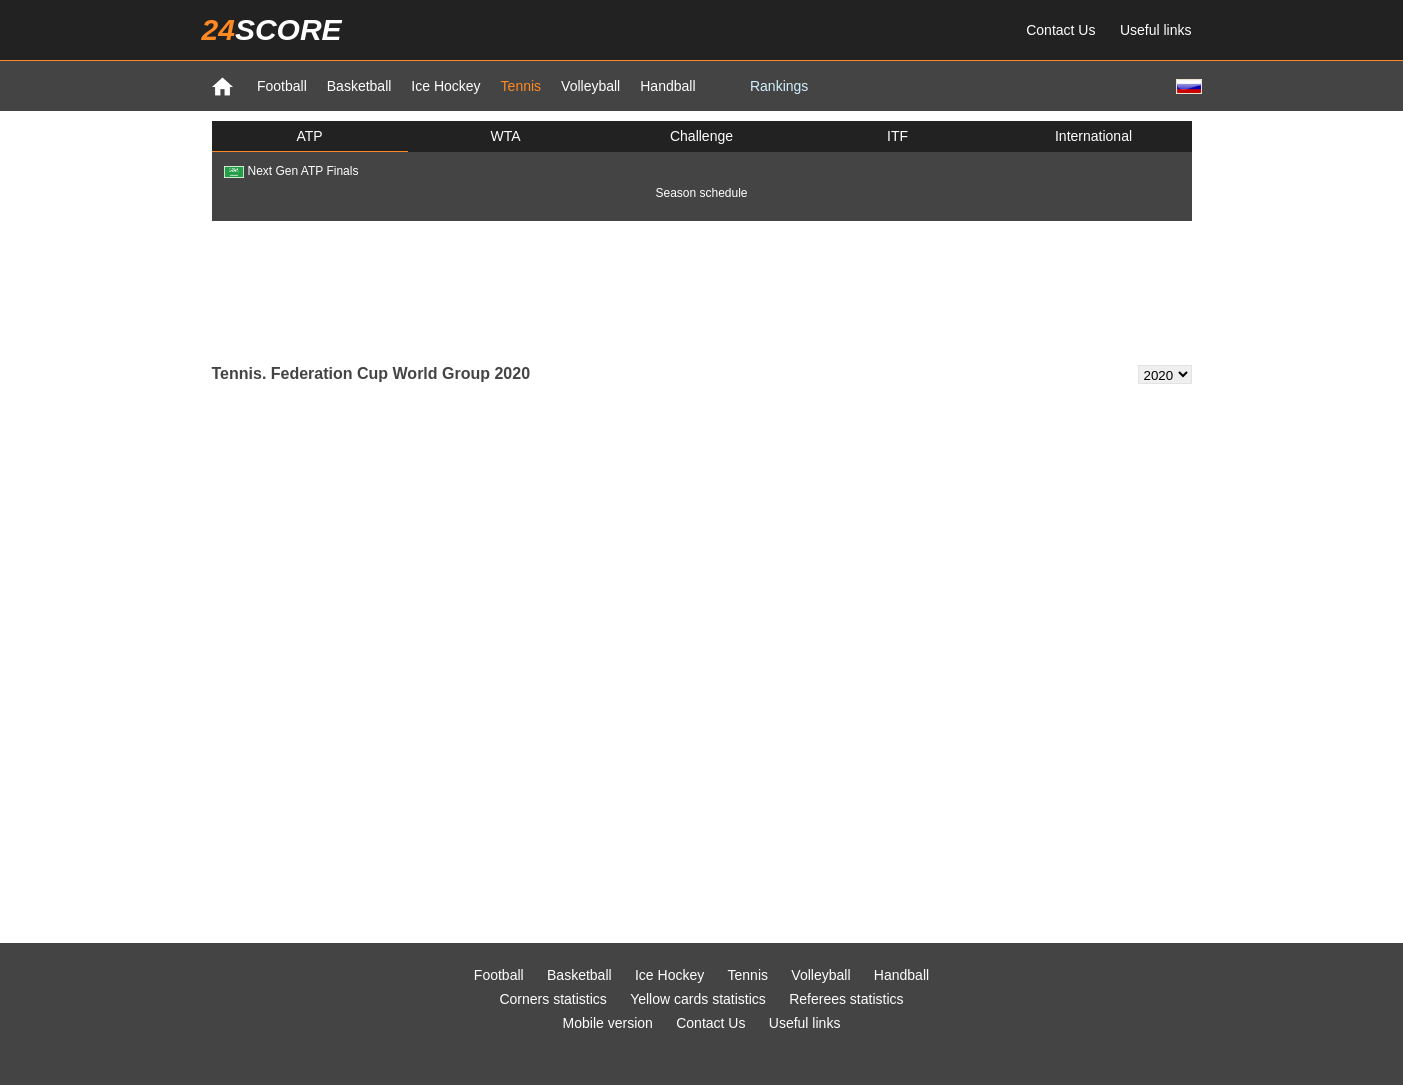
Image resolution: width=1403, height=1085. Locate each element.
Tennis (521, 86)
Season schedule (701, 193)
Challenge (701, 136)
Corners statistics (552, 999)
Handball (667, 86)
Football (282, 86)
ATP (309, 136)
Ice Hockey (445, 86)
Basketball (359, 86)
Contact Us (1060, 30)
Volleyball (590, 86)
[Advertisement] (702, 291)
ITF (897, 136)
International (1093, 136)
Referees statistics (846, 999)
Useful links (1156, 30)
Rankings (779, 86)
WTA (505, 136)
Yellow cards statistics (698, 999)
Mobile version (608, 1023)
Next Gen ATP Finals (291, 171)
